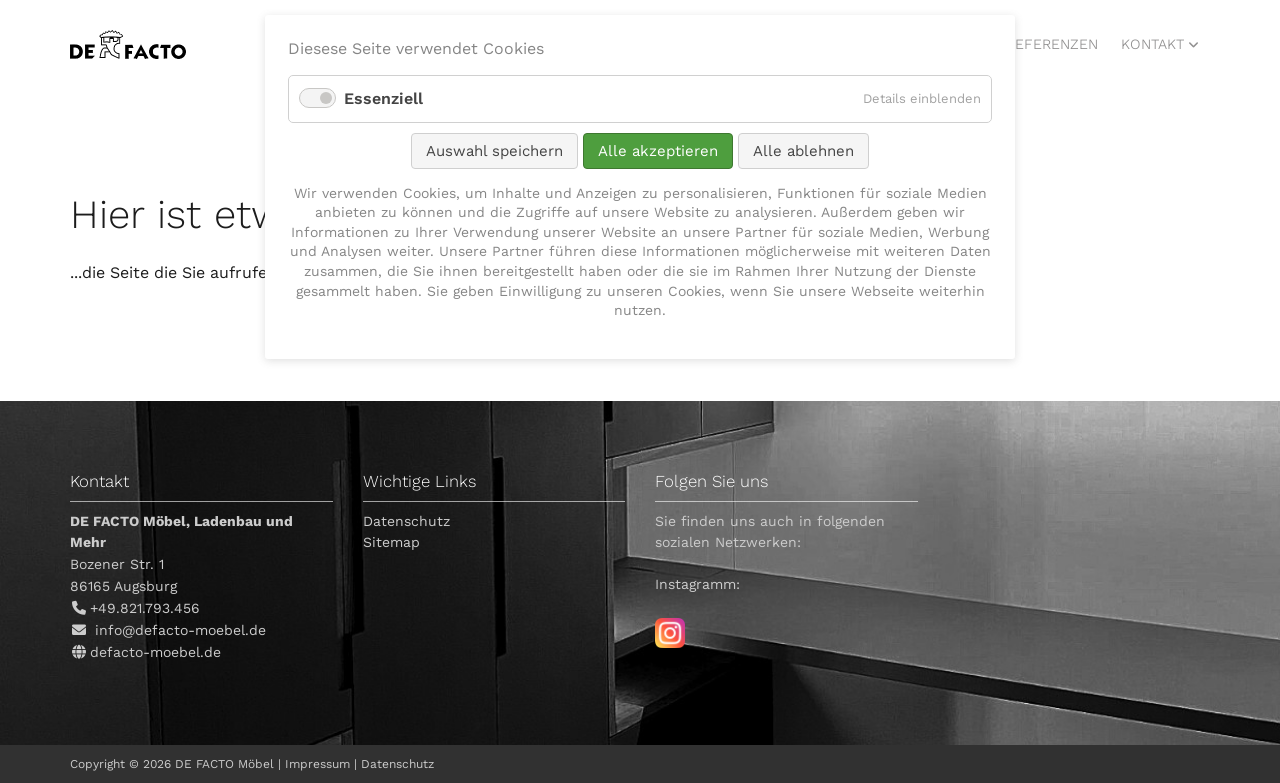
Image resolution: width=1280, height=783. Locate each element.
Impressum (317, 764)
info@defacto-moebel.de (180, 630)
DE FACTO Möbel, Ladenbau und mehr (128, 44)
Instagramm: (697, 584)
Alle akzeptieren (658, 151)
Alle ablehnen (803, 151)
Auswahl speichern (494, 151)
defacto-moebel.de (155, 652)
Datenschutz (406, 521)
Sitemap (391, 542)
